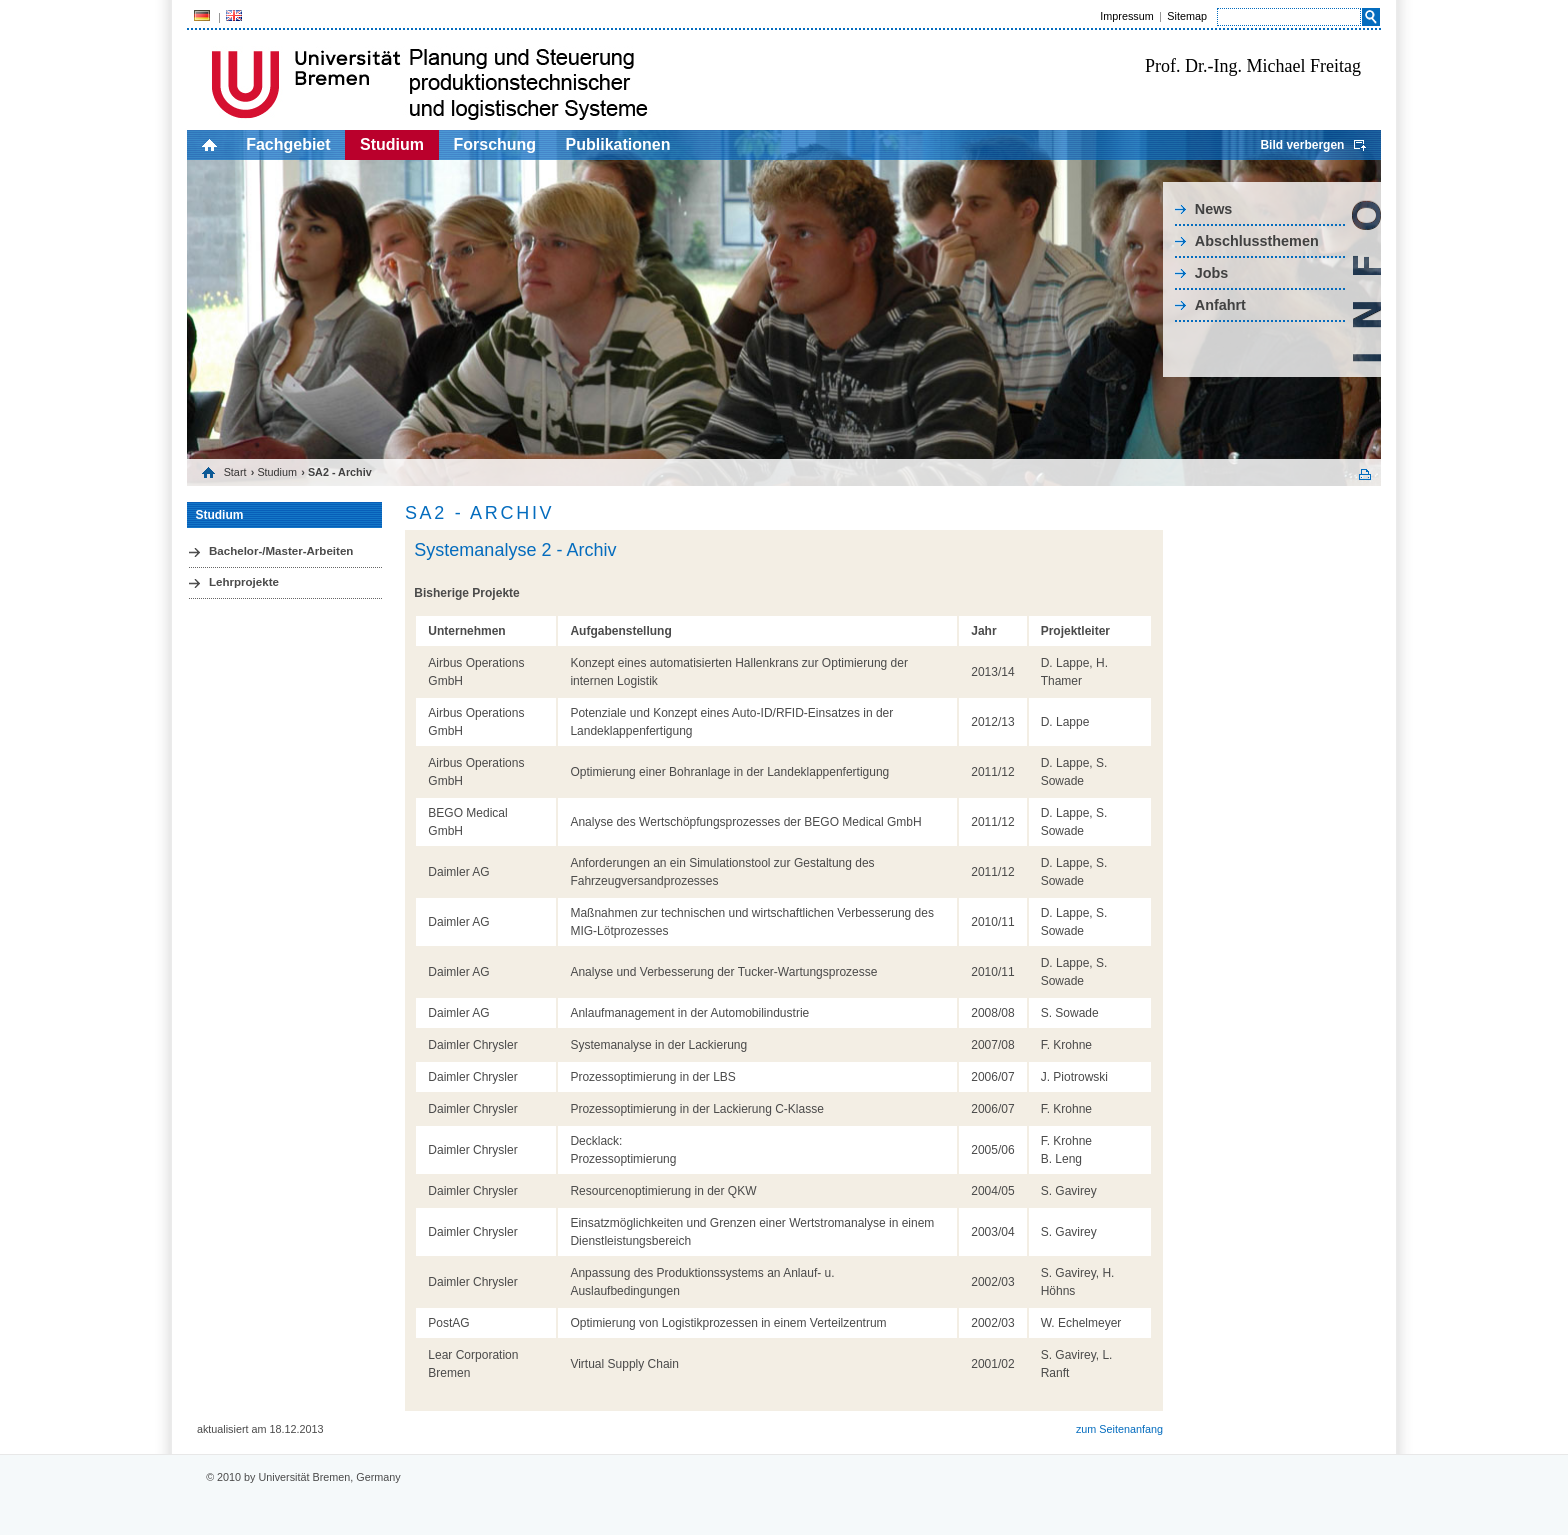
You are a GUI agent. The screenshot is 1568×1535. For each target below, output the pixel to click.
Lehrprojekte (244, 582)
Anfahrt (1220, 305)
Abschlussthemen (1257, 241)
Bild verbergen (1302, 145)
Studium (392, 144)
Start (235, 472)
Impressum (1126, 16)
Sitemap (1187, 16)
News (1214, 209)
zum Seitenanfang (1119, 1429)
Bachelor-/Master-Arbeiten (281, 551)
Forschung (494, 144)
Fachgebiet (288, 144)
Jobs (1212, 273)
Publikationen (618, 144)
